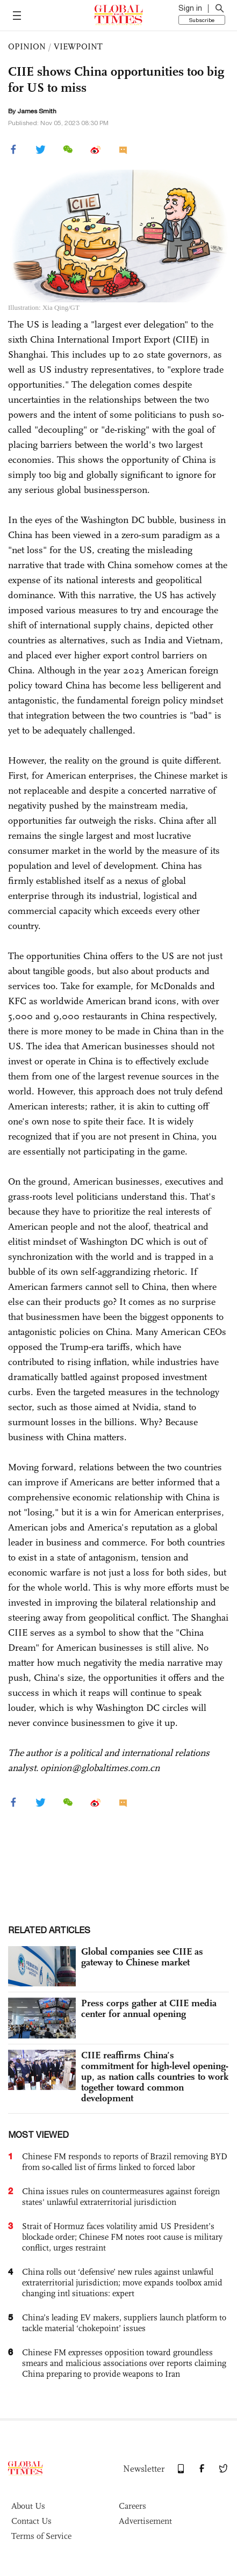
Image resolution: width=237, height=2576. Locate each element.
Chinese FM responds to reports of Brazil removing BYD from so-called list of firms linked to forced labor (124, 2161)
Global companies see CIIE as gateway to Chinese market (142, 1957)
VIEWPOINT (78, 46)
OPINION (27, 46)
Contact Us (31, 2521)
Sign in (190, 8)
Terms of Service (41, 2536)
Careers (132, 2506)
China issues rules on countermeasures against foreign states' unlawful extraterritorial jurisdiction (121, 2196)
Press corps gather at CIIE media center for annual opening (149, 2008)
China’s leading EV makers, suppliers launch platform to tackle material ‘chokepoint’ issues (124, 2322)
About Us (28, 2506)
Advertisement (145, 2521)
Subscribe (201, 20)
